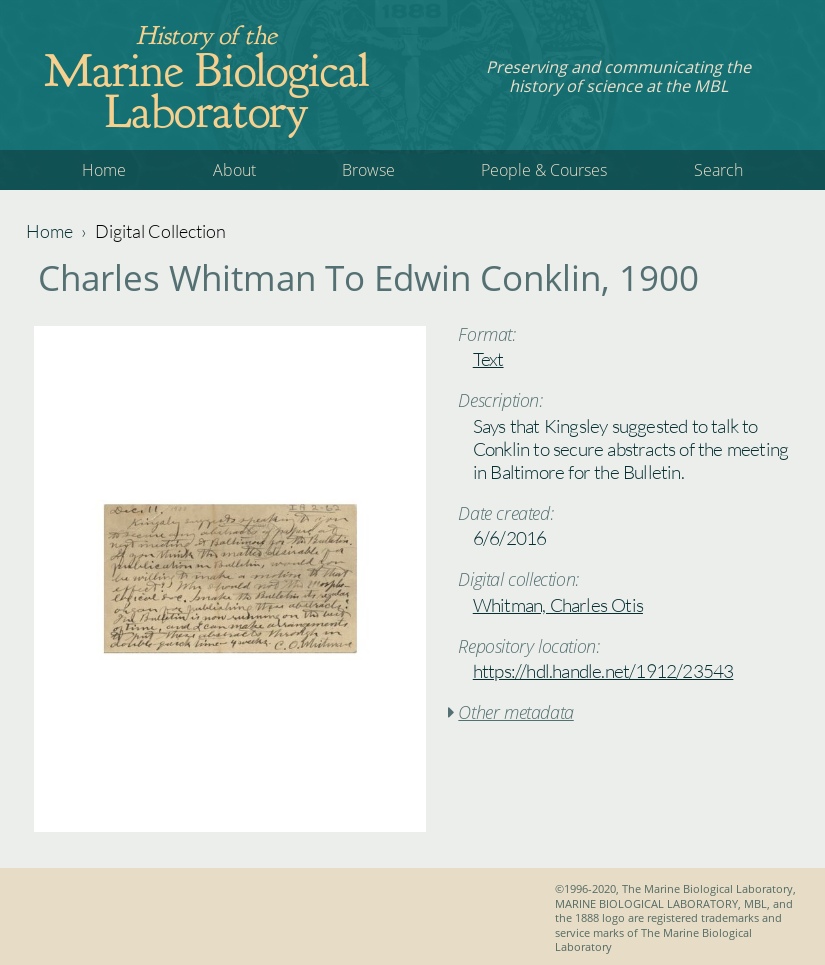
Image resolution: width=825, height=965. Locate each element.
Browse (368, 170)
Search (718, 170)
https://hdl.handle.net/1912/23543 (603, 671)
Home (104, 170)
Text (488, 359)
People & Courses (544, 170)
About (234, 170)
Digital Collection (160, 231)
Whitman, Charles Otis (558, 605)
